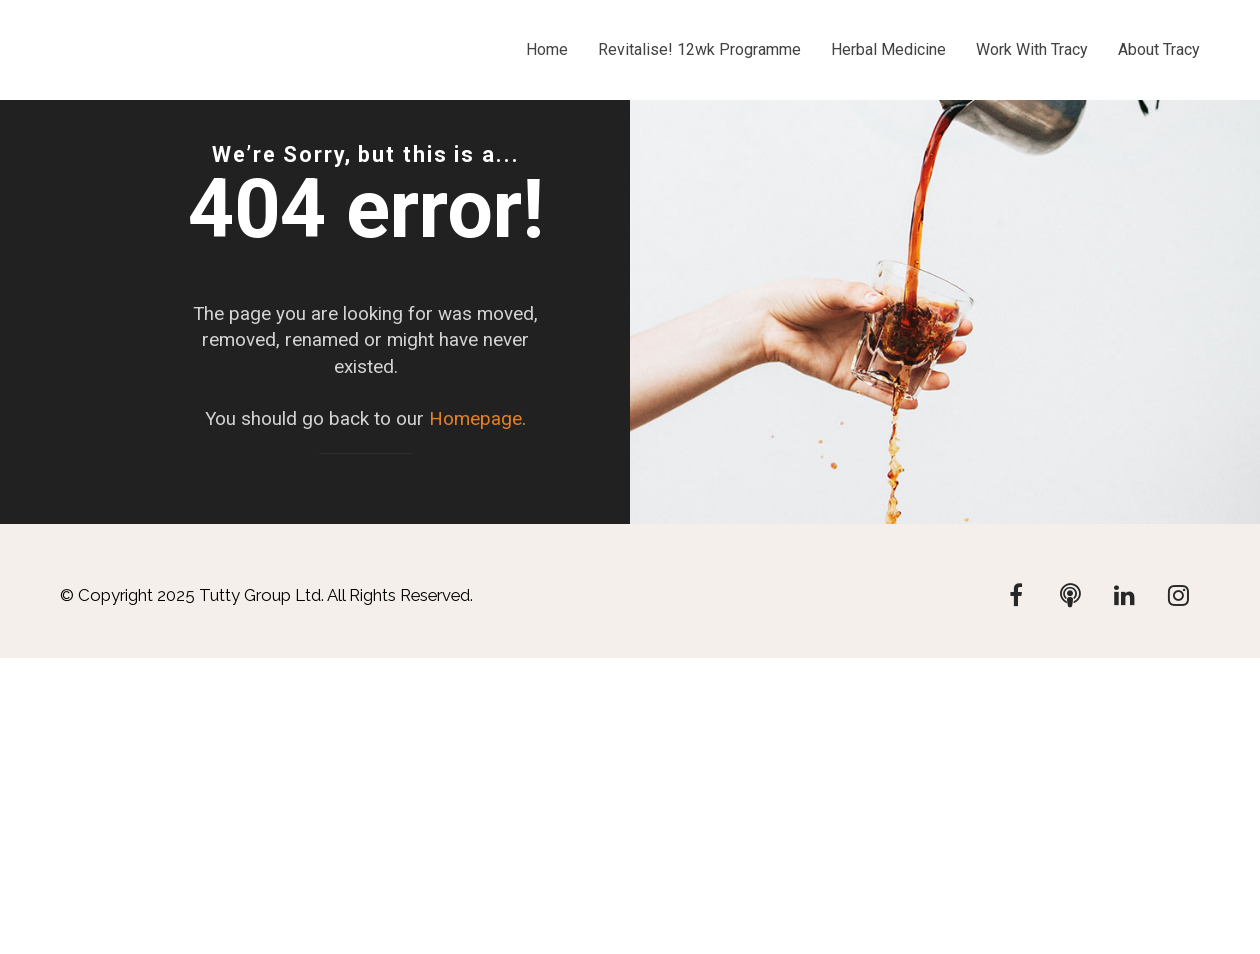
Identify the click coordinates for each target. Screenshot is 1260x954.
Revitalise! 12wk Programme (699, 49)
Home (547, 49)
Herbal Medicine (888, 49)
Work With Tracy (1032, 49)
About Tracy (1159, 49)
